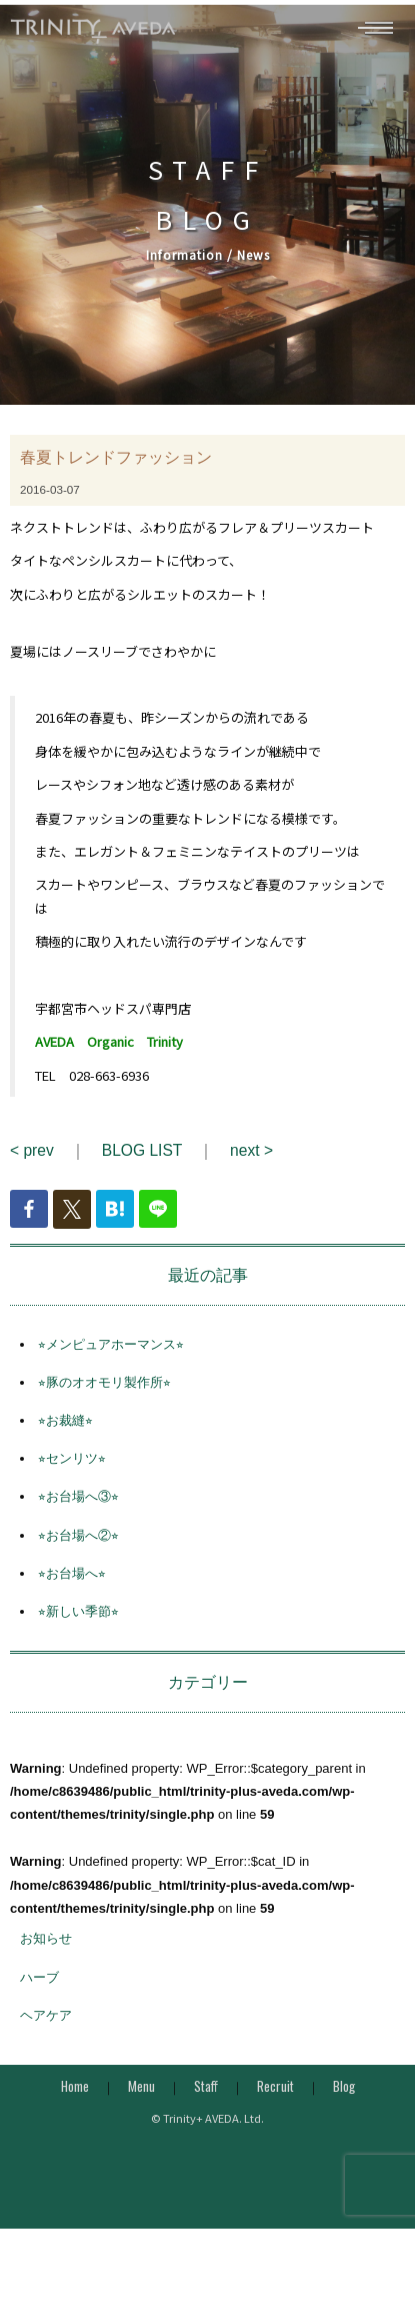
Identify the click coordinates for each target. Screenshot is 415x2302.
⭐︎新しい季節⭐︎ (78, 1626)
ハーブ (39, 1991)
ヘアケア (46, 2029)
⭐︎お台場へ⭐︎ (72, 1588)
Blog (344, 2101)
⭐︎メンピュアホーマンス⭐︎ (111, 1358)
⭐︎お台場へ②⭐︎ (78, 1549)
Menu (141, 2101)
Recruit (275, 2101)
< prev (32, 1165)
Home (75, 2101)
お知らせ (46, 1953)
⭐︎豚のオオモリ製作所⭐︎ (104, 1397)
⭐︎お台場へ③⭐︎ (78, 1511)
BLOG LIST (142, 1165)
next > (251, 1165)
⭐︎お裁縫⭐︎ (65, 1435)
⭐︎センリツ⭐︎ (72, 1473)
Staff (206, 2101)
